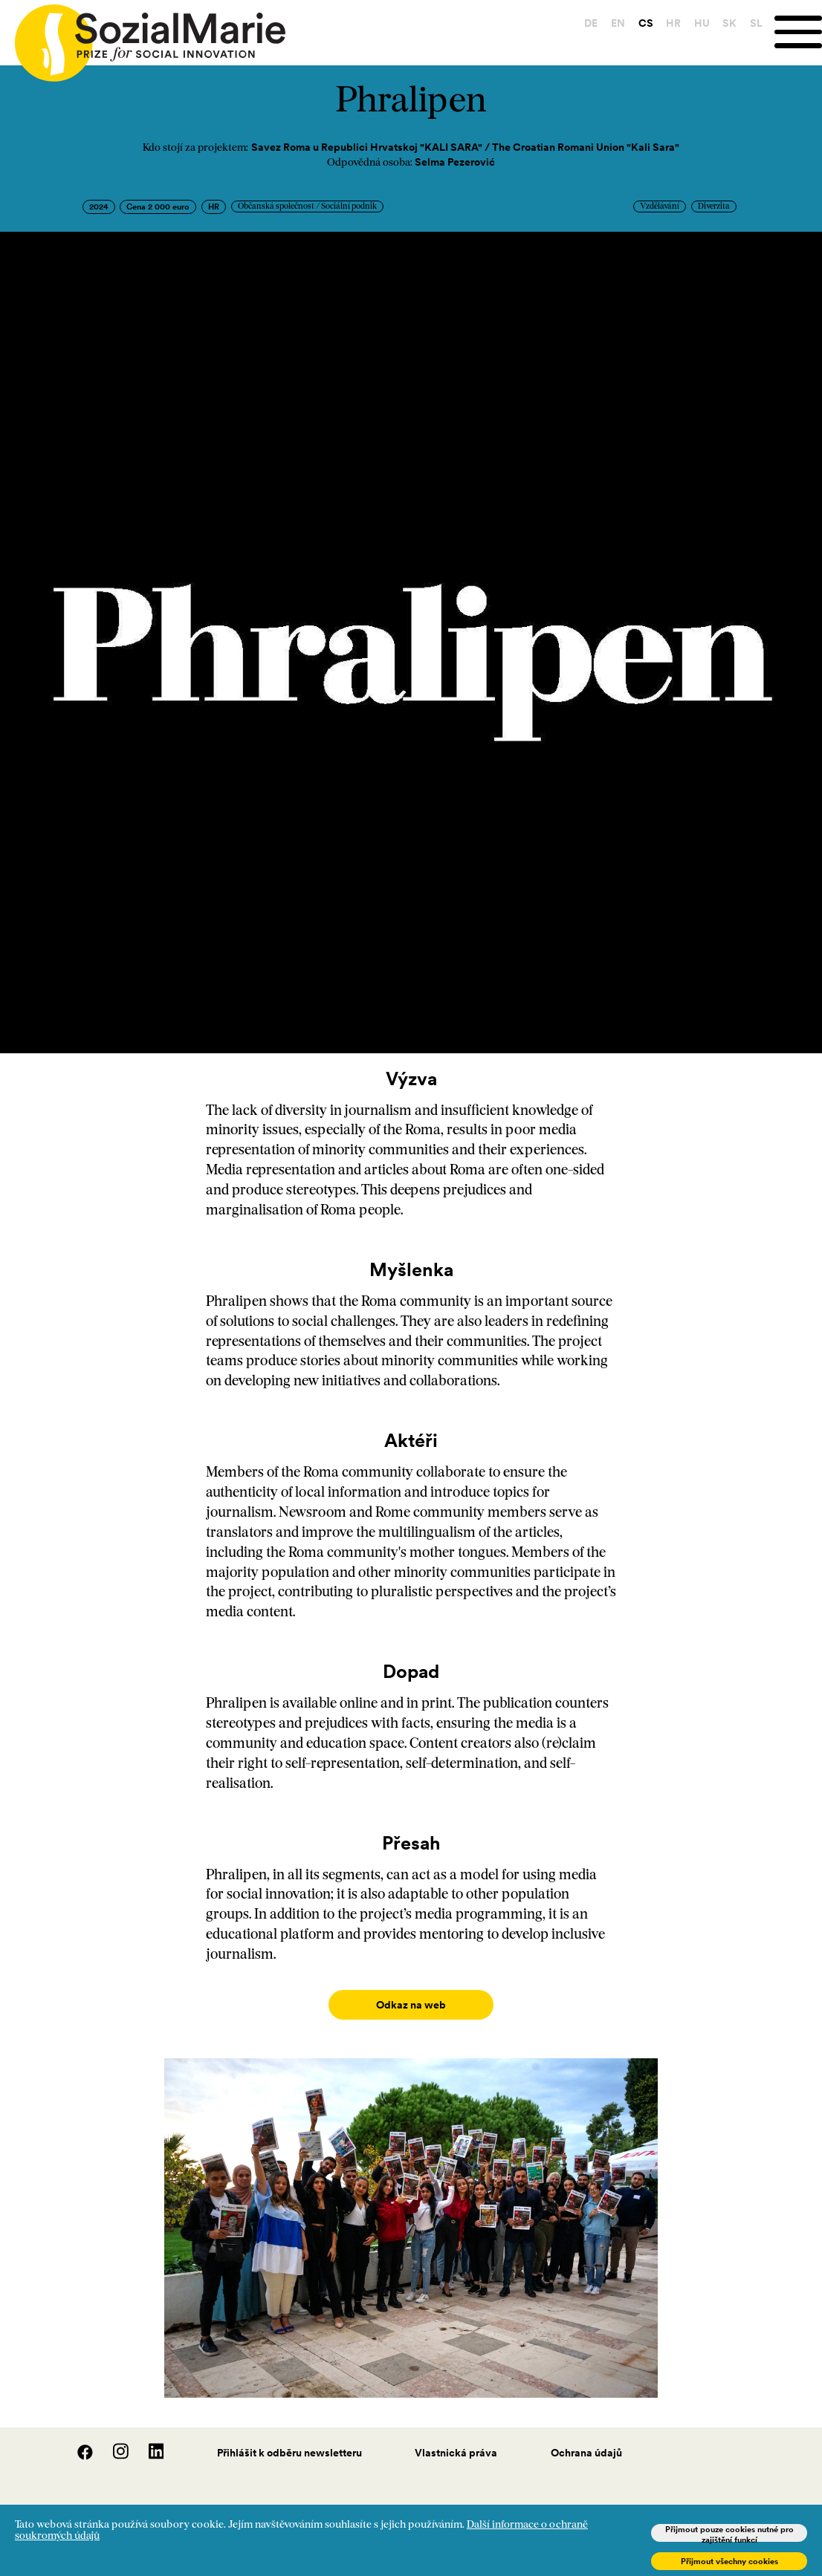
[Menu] (797, 32)
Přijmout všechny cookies (729, 2561)
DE (589, 23)
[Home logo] (142, 36)
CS (643, 23)
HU (700, 23)
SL (754, 23)
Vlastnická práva (456, 2438)
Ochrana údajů (586, 2438)
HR (671, 23)
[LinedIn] (147, 2441)
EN (616, 23)
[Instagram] (113, 2441)
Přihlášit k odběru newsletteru (289, 2438)
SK (728, 23)
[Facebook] (77, 2441)
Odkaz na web (411, 2005)
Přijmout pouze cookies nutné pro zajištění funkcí (729, 2533)
